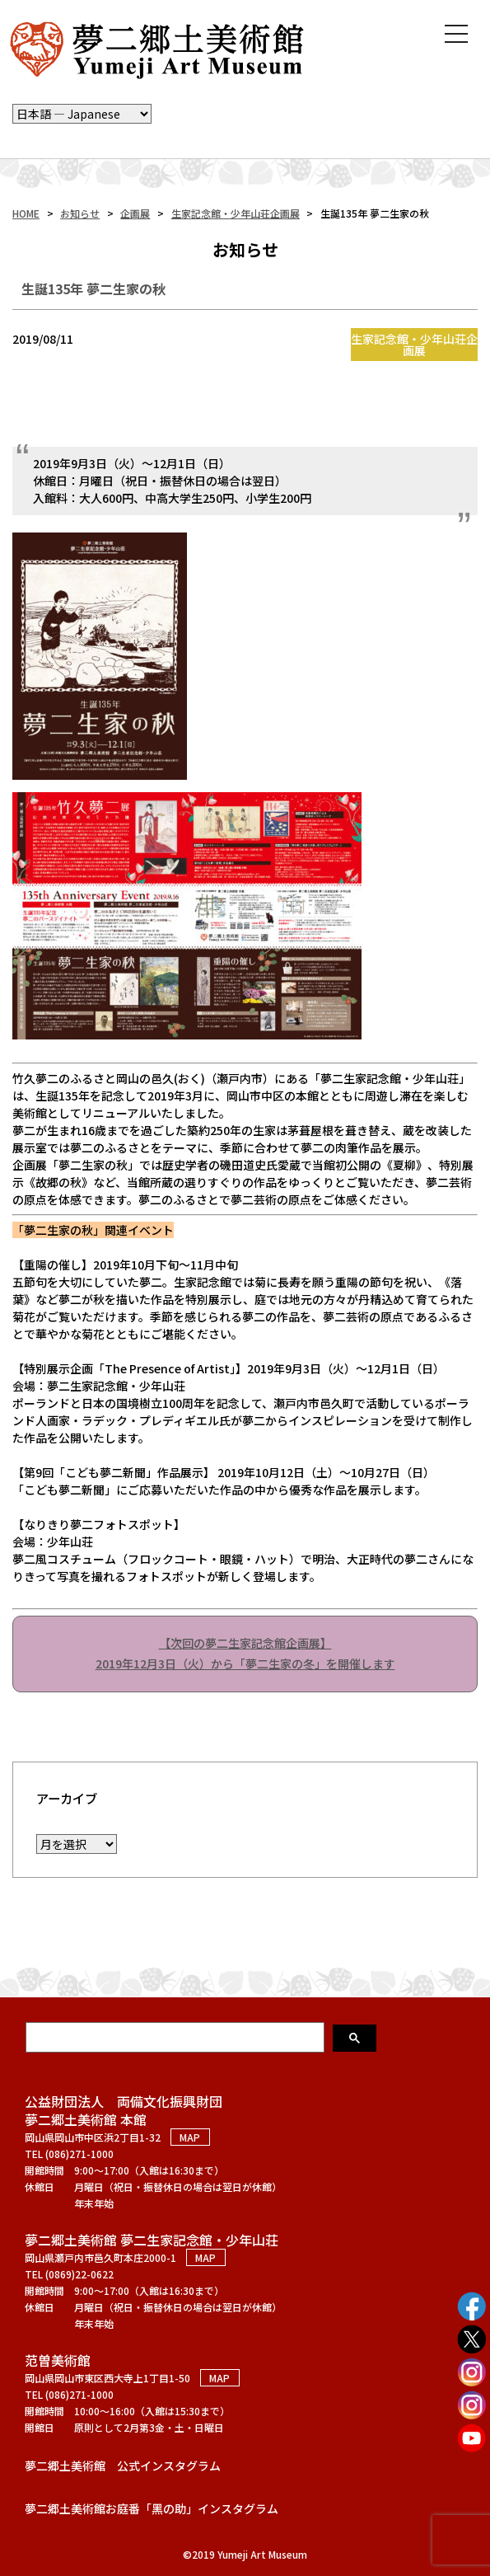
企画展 (135, 213)
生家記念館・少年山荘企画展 (235, 213)
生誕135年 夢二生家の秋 (93, 288)
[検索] (177, 2037)
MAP (190, 2137)
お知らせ (80, 213)
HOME (26, 213)
